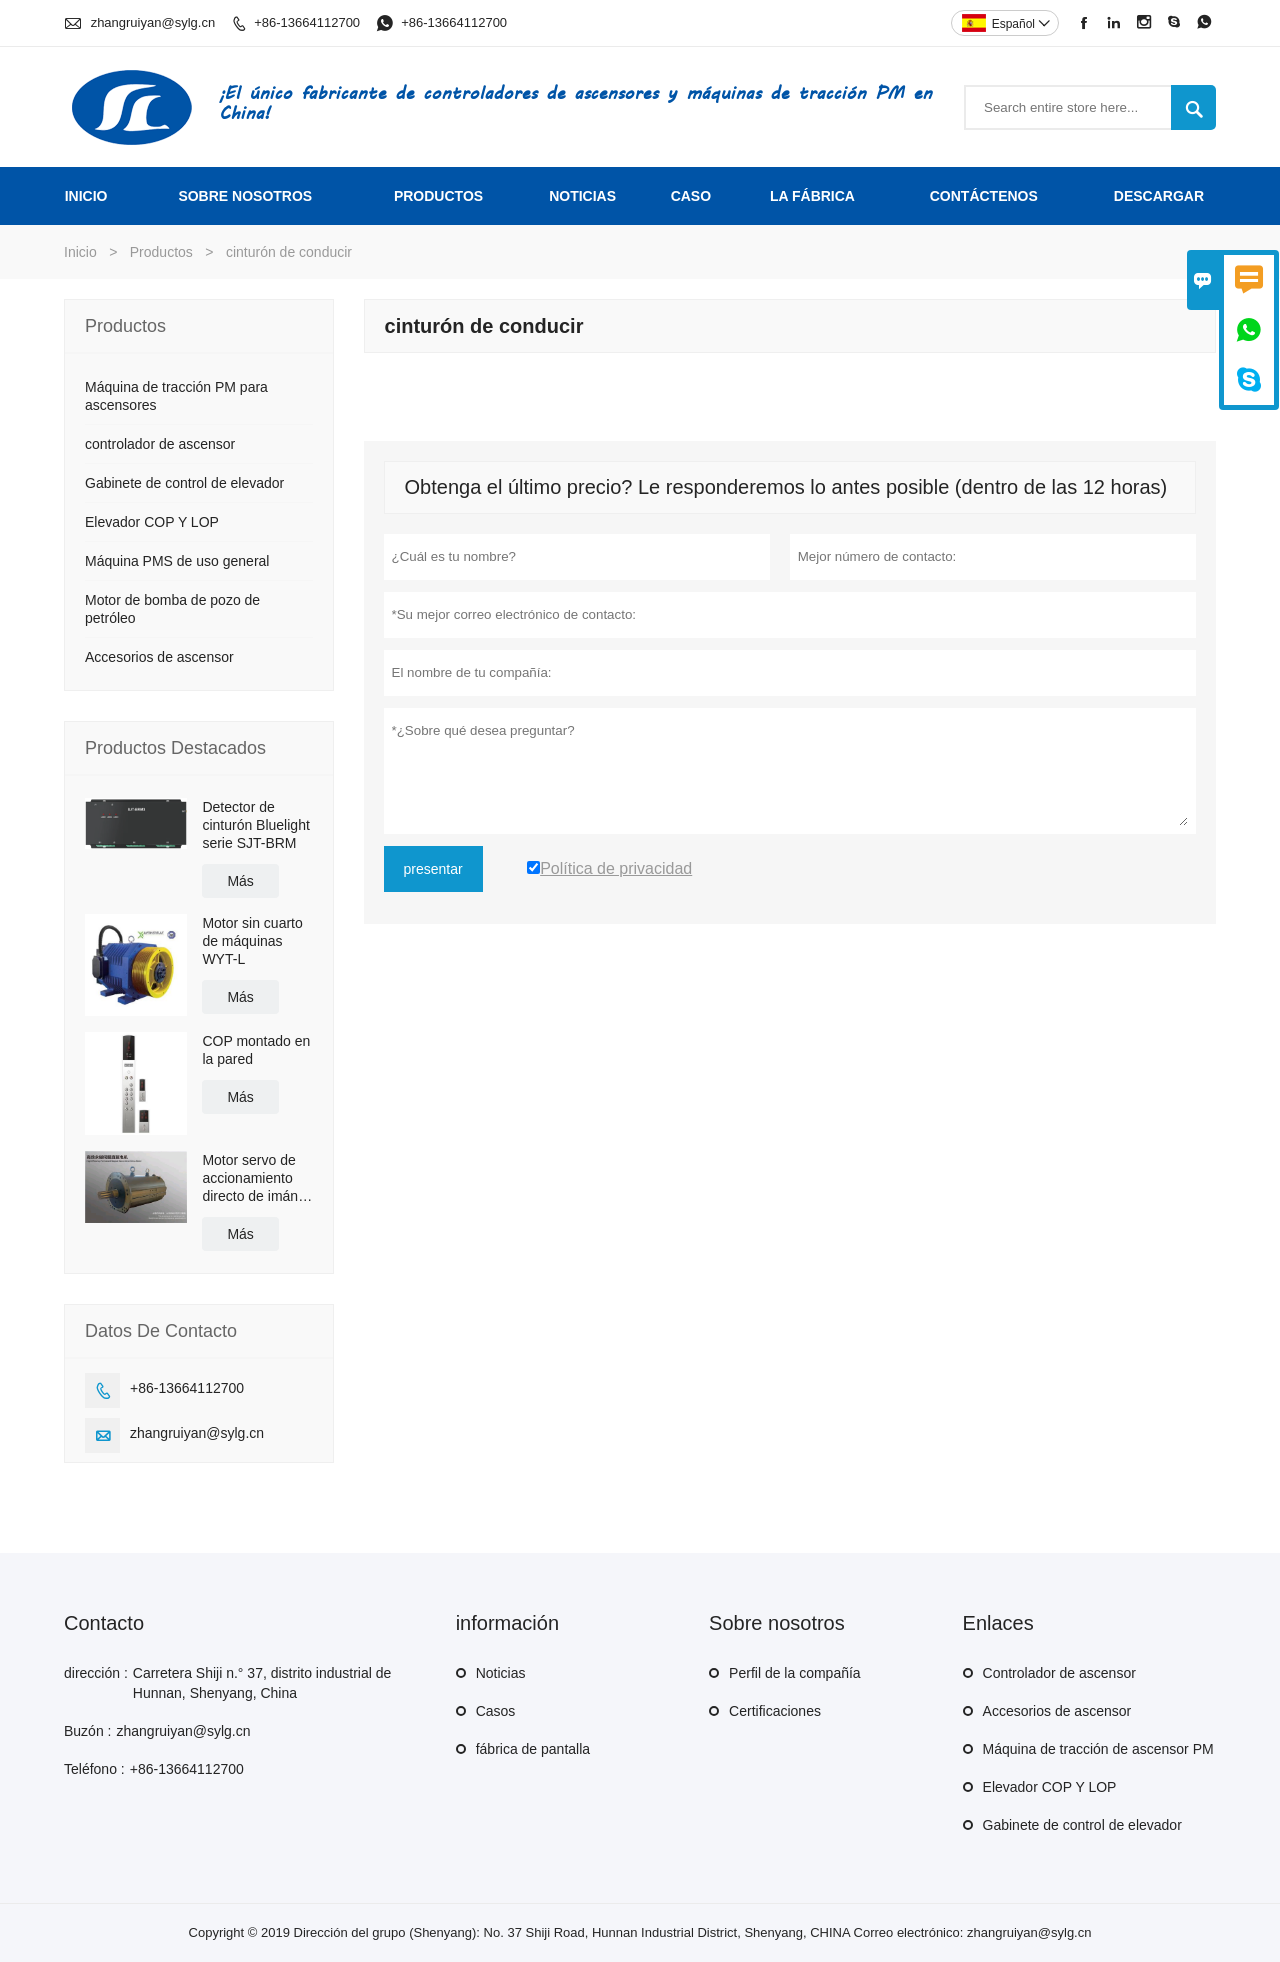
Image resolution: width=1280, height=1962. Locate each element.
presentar (433, 869)
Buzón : (87, 1731)
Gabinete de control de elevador (184, 483)
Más (240, 881)
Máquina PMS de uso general (177, 561)
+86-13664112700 (307, 22)
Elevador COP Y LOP (152, 522)
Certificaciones (775, 1711)
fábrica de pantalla (533, 1749)
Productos (438, 196)
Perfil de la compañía (795, 1673)
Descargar (1159, 196)
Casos (496, 1711)
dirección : (96, 1673)
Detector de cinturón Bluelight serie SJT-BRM (255, 825)
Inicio (86, 196)
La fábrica (812, 196)
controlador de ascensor (160, 444)
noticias (582, 196)
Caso (691, 196)
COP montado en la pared (256, 1050)
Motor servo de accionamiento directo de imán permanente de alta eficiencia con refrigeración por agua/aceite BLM (254, 1178)
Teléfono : (94, 1769)
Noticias (501, 1673)
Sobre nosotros (245, 196)
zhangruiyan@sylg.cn (153, 22)
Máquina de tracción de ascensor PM (1098, 1749)
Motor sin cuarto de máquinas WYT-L (252, 941)
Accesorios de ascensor (159, 657)
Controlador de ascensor (1059, 1673)
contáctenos (984, 196)
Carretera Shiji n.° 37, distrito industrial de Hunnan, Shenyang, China (262, 1683)
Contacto (104, 1623)
